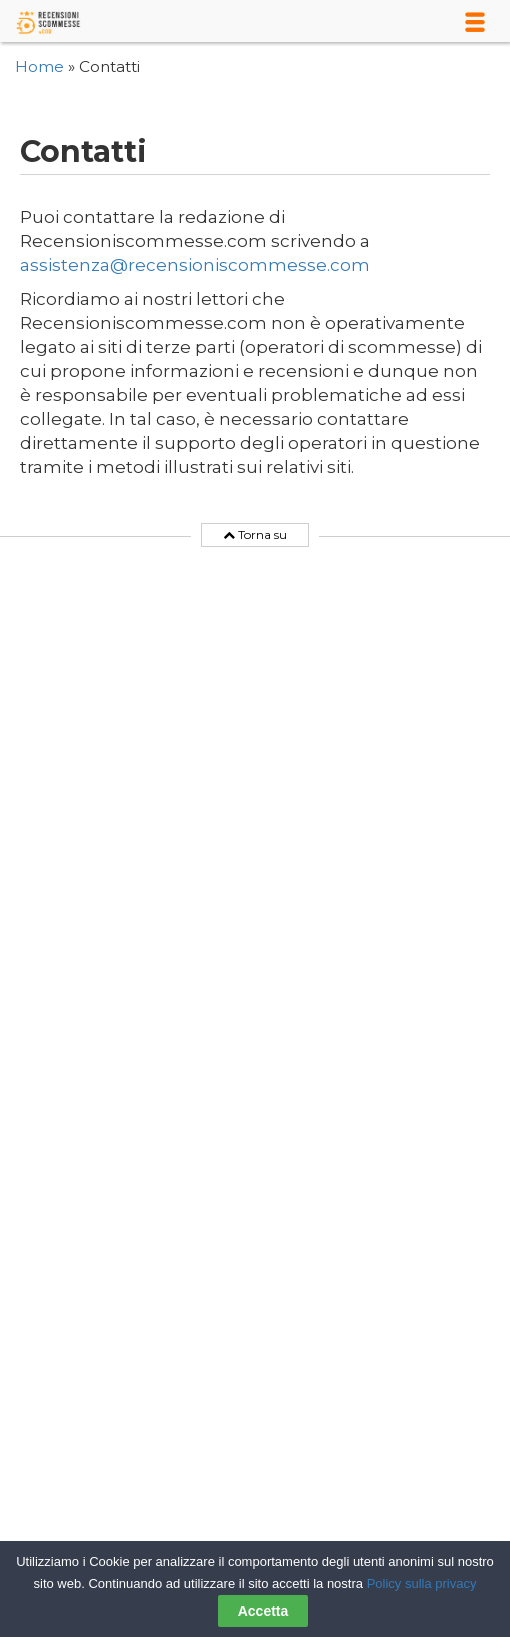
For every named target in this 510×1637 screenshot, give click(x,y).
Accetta (263, 1611)
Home (39, 66)
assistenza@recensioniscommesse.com (195, 265)
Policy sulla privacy (422, 1583)
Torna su (255, 535)
